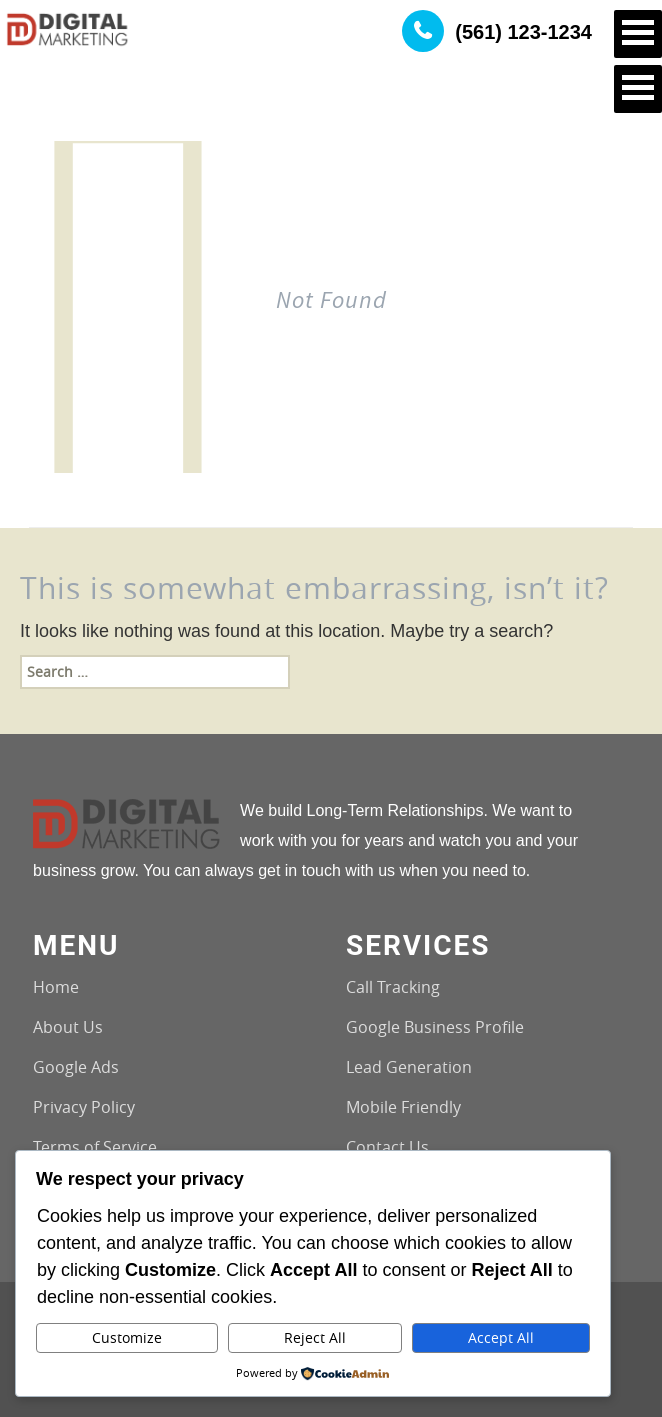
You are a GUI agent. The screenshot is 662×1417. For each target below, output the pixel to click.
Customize (127, 1337)
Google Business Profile (435, 1027)
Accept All (501, 1337)
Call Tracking (393, 987)
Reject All (315, 1337)
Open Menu (638, 34)
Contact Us (387, 1147)
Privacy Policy (84, 1107)
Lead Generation (409, 1067)
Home (56, 987)
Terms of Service (95, 1147)
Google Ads (76, 1067)
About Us (68, 1027)
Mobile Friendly (403, 1107)
